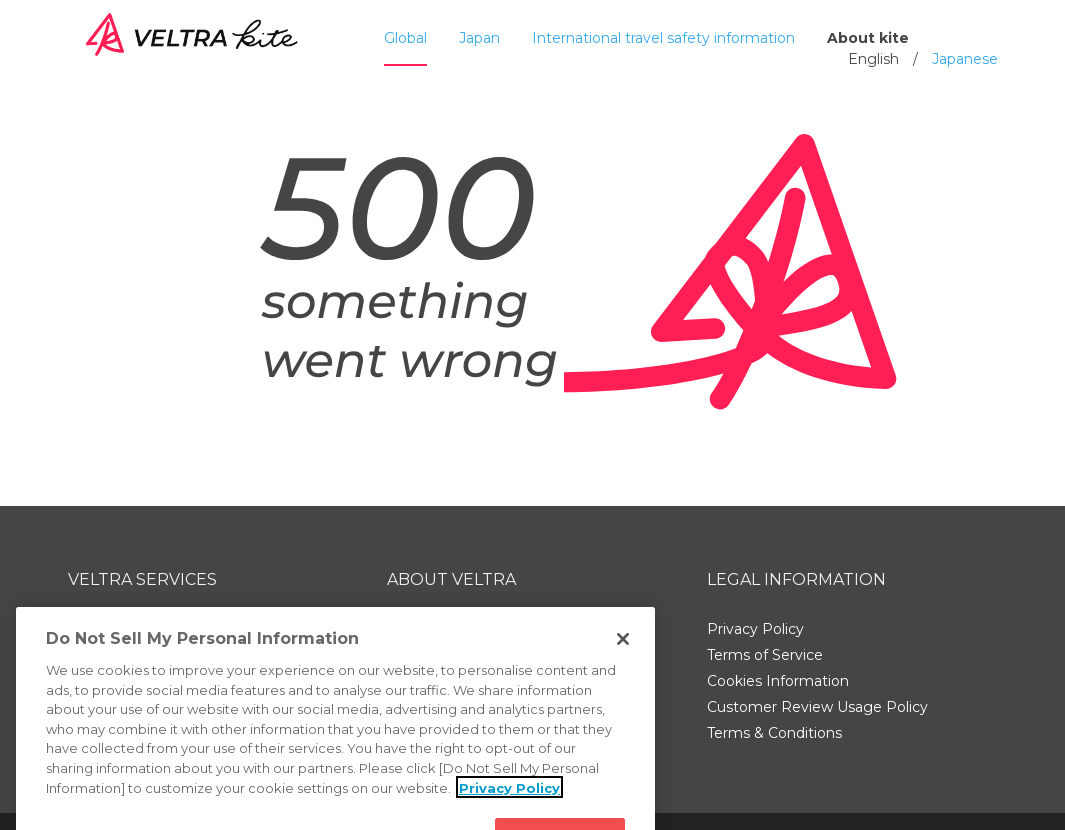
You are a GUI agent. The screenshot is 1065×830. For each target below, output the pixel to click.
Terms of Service (765, 655)
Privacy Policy (755, 629)
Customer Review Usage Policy (817, 707)
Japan (479, 38)
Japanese (965, 59)
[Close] (623, 656)
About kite (868, 38)
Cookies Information (778, 681)
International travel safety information (663, 38)
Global (405, 38)
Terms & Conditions (774, 733)
